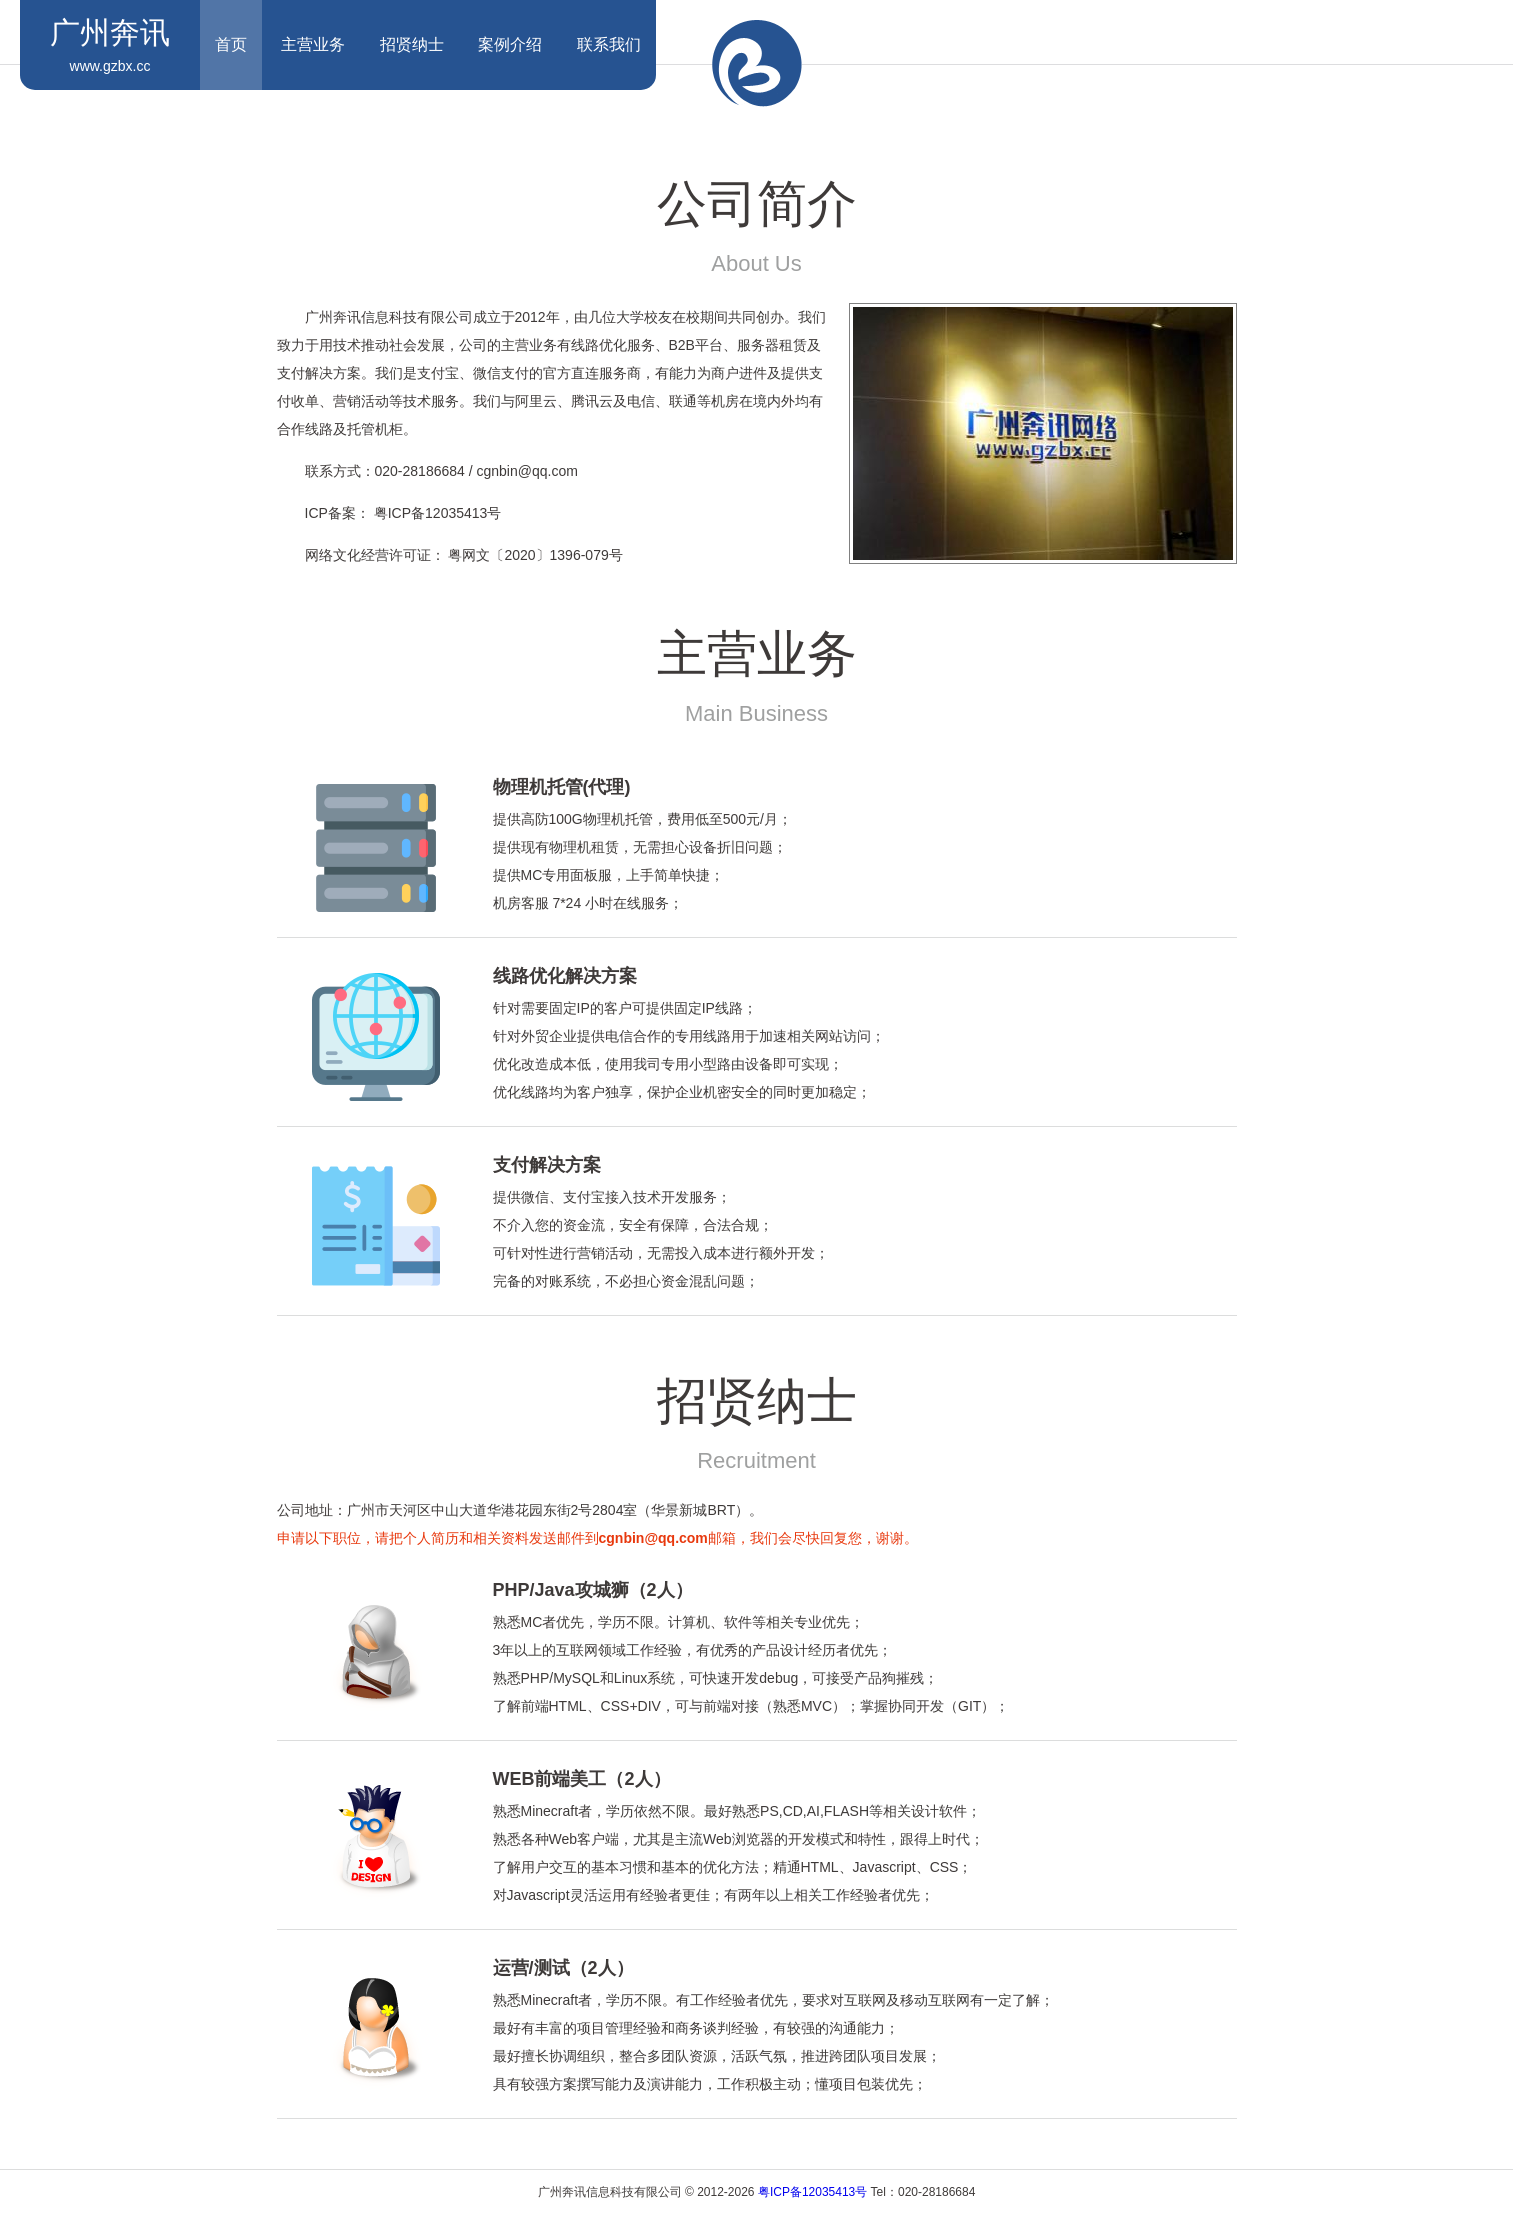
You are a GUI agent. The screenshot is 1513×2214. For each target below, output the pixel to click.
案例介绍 (510, 44)
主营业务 (313, 44)
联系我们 (609, 44)
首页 (231, 44)
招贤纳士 (412, 44)
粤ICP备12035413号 (812, 2192)
